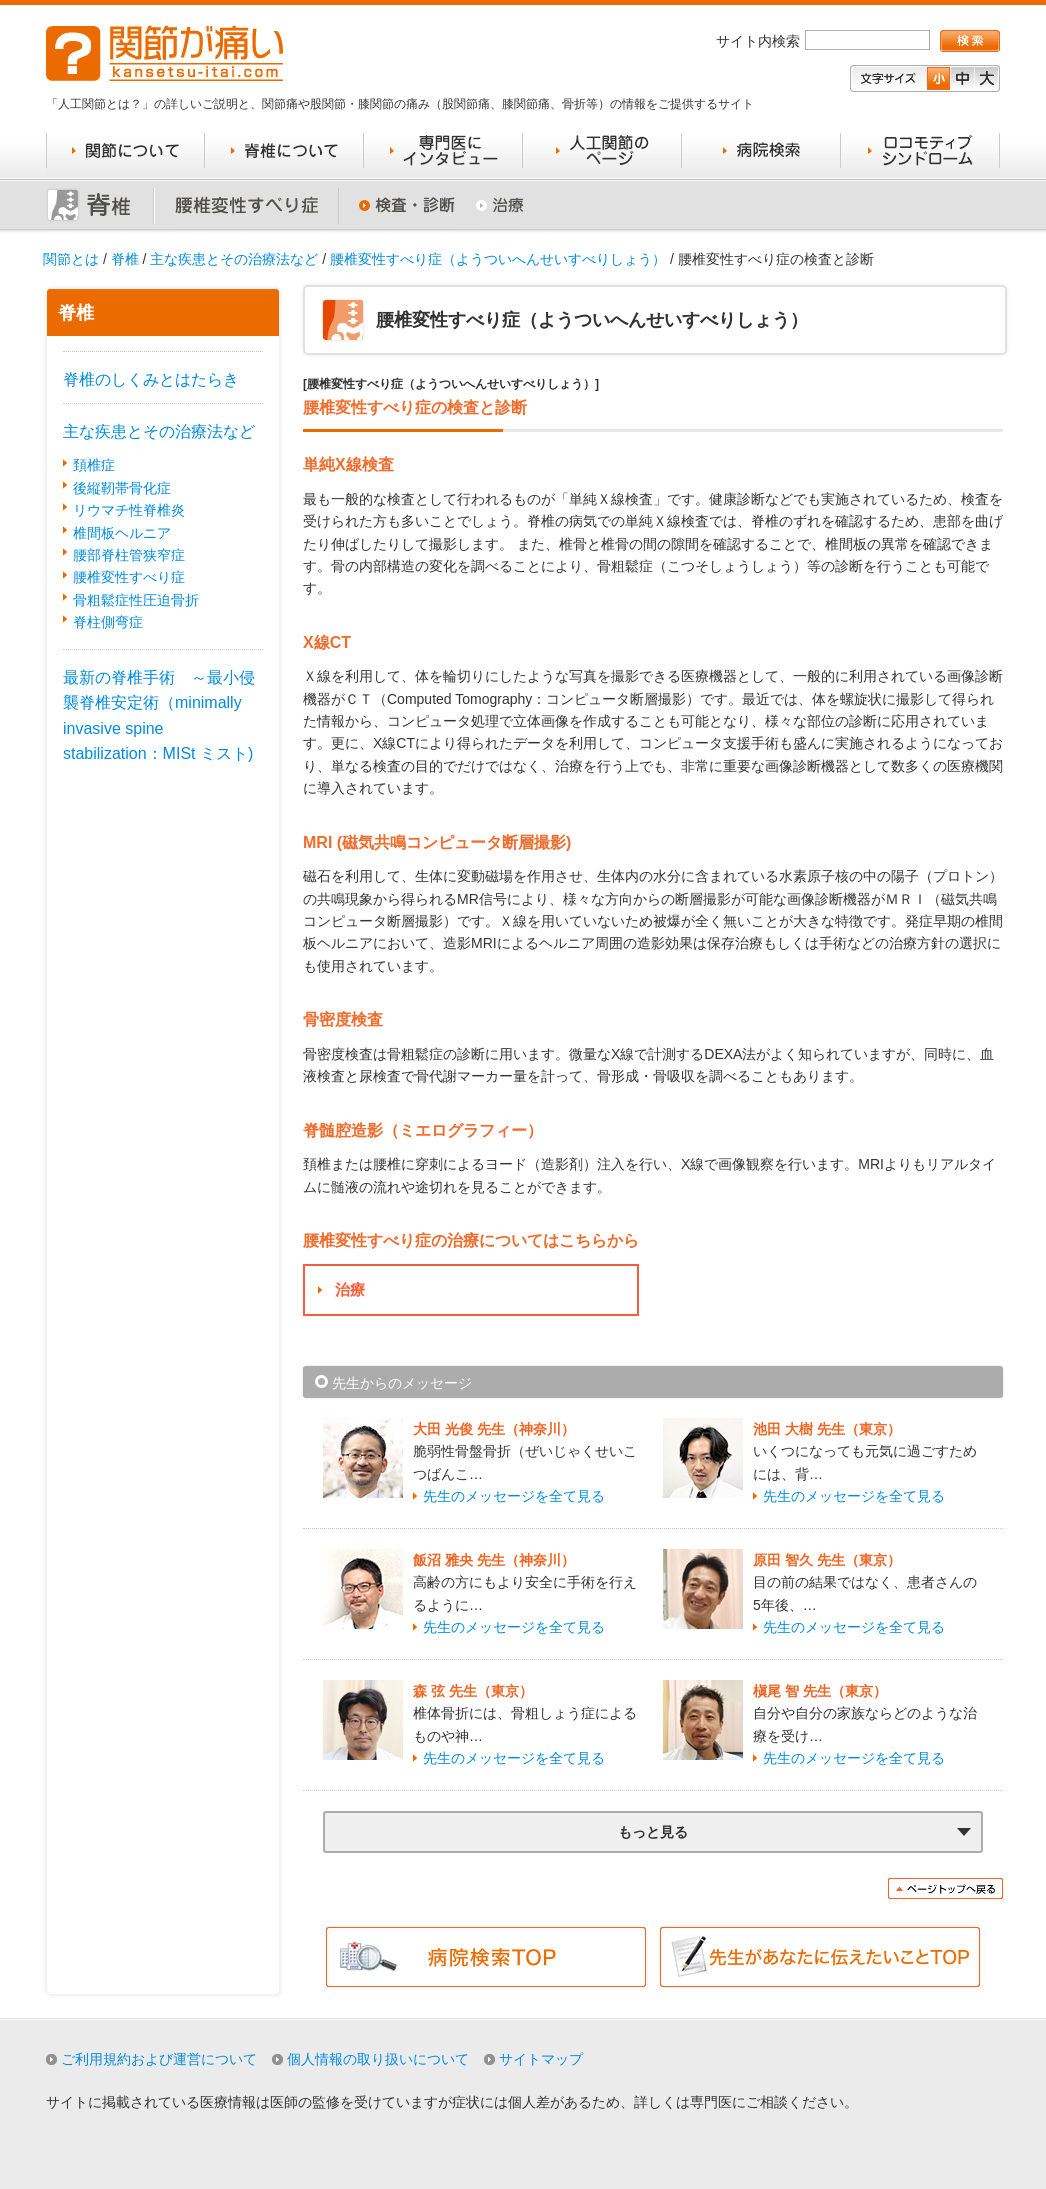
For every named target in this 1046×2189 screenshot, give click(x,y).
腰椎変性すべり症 (129, 577)
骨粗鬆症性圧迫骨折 (136, 600)
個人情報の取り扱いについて (378, 2059)
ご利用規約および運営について (159, 2059)
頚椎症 (94, 465)
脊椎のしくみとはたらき (151, 379)
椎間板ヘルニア (122, 533)
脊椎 (125, 259)
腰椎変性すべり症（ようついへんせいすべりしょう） (498, 259)
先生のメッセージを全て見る (514, 1496)
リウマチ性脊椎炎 (129, 510)
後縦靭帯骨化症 (122, 488)
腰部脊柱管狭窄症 (129, 555)
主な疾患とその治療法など (234, 259)
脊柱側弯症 (108, 622)
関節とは (71, 259)
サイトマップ (541, 2059)
